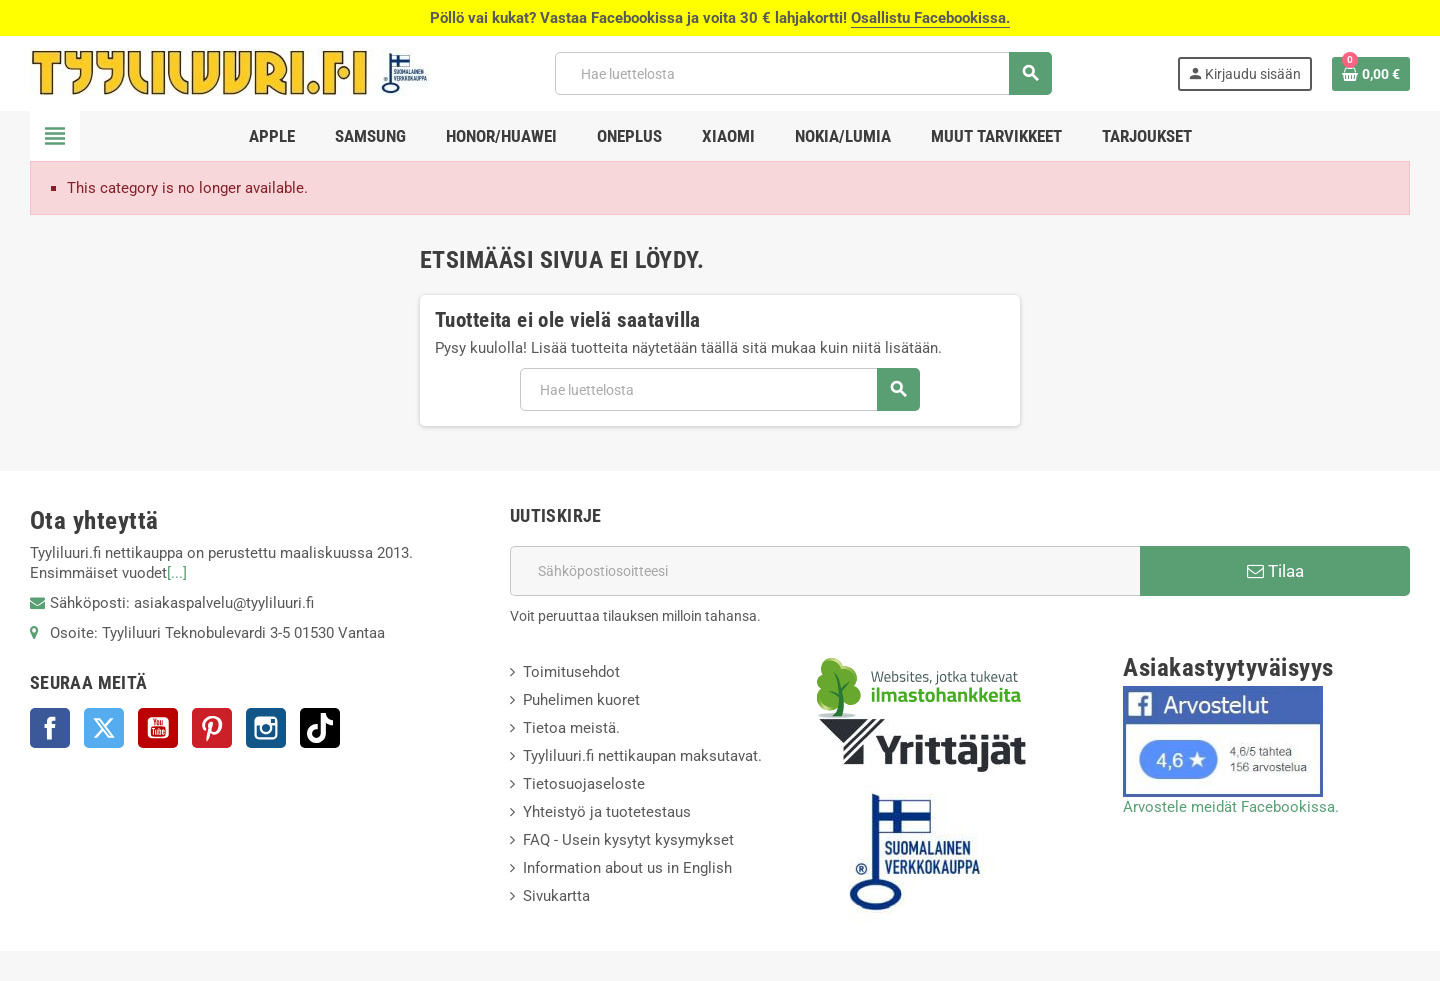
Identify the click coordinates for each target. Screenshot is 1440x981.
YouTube (158, 728)
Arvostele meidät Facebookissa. (1231, 807)
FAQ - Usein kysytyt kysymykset (628, 840)
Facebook (50, 728)
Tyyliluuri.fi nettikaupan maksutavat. (642, 756)
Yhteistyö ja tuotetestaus (607, 812)
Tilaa (1275, 571)
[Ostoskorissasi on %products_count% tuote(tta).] (1371, 74)
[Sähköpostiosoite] (825, 571)
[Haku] (803, 73)
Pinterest (212, 728)
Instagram (266, 728)
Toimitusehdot (571, 672)
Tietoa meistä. (571, 728)
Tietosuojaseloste (584, 784)
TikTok (320, 728)
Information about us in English (627, 868)
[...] (177, 573)
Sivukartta (556, 896)
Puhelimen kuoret (581, 700)
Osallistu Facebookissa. (930, 18)
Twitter (104, 728)
